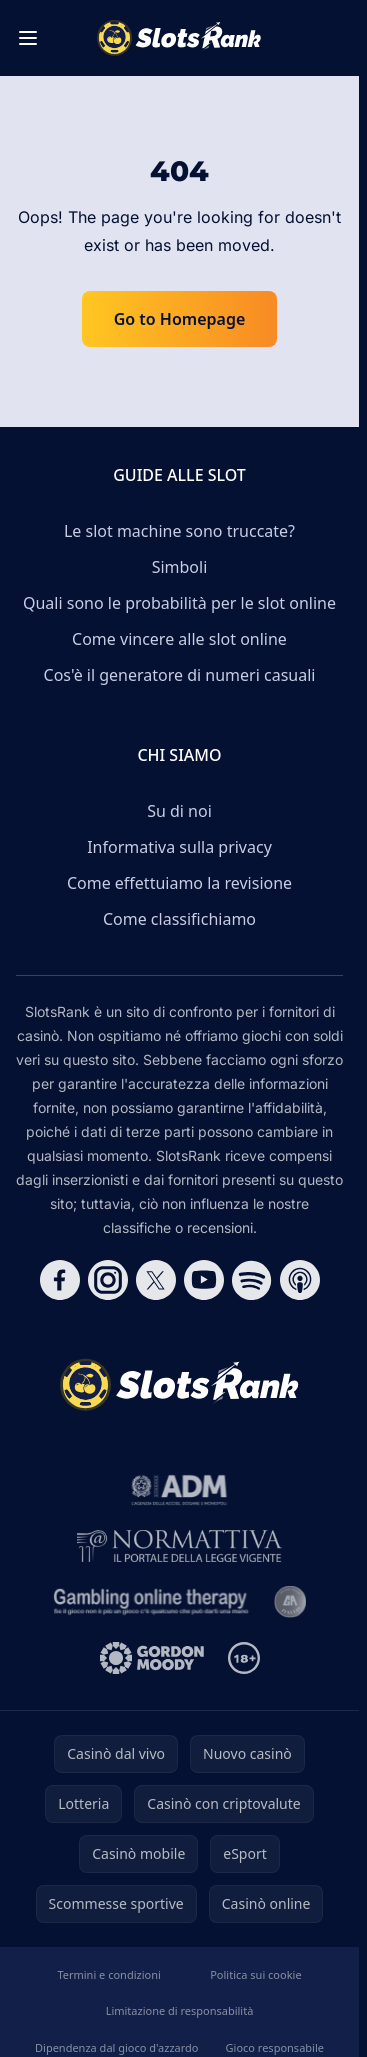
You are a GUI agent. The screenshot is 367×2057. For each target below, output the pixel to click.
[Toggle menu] (28, 38)
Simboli (180, 567)
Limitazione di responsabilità (180, 2010)
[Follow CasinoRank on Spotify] (252, 1280)
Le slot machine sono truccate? (179, 531)
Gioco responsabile (275, 2047)
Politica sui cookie (255, 1974)
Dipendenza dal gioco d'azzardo (117, 2047)
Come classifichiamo (179, 919)
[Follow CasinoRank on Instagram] (108, 1280)
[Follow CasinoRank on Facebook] (60, 1280)
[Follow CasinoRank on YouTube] (204, 1280)
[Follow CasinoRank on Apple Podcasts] (300, 1280)
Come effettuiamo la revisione (179, 883)
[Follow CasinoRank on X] (156, 1280)
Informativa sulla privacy (179, 847)
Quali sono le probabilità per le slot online (179, 603)
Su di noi (179, 811)
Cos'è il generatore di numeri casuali (180, 675)
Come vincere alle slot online (179, 639)
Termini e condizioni (108, 1974)
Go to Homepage (180, 319)
